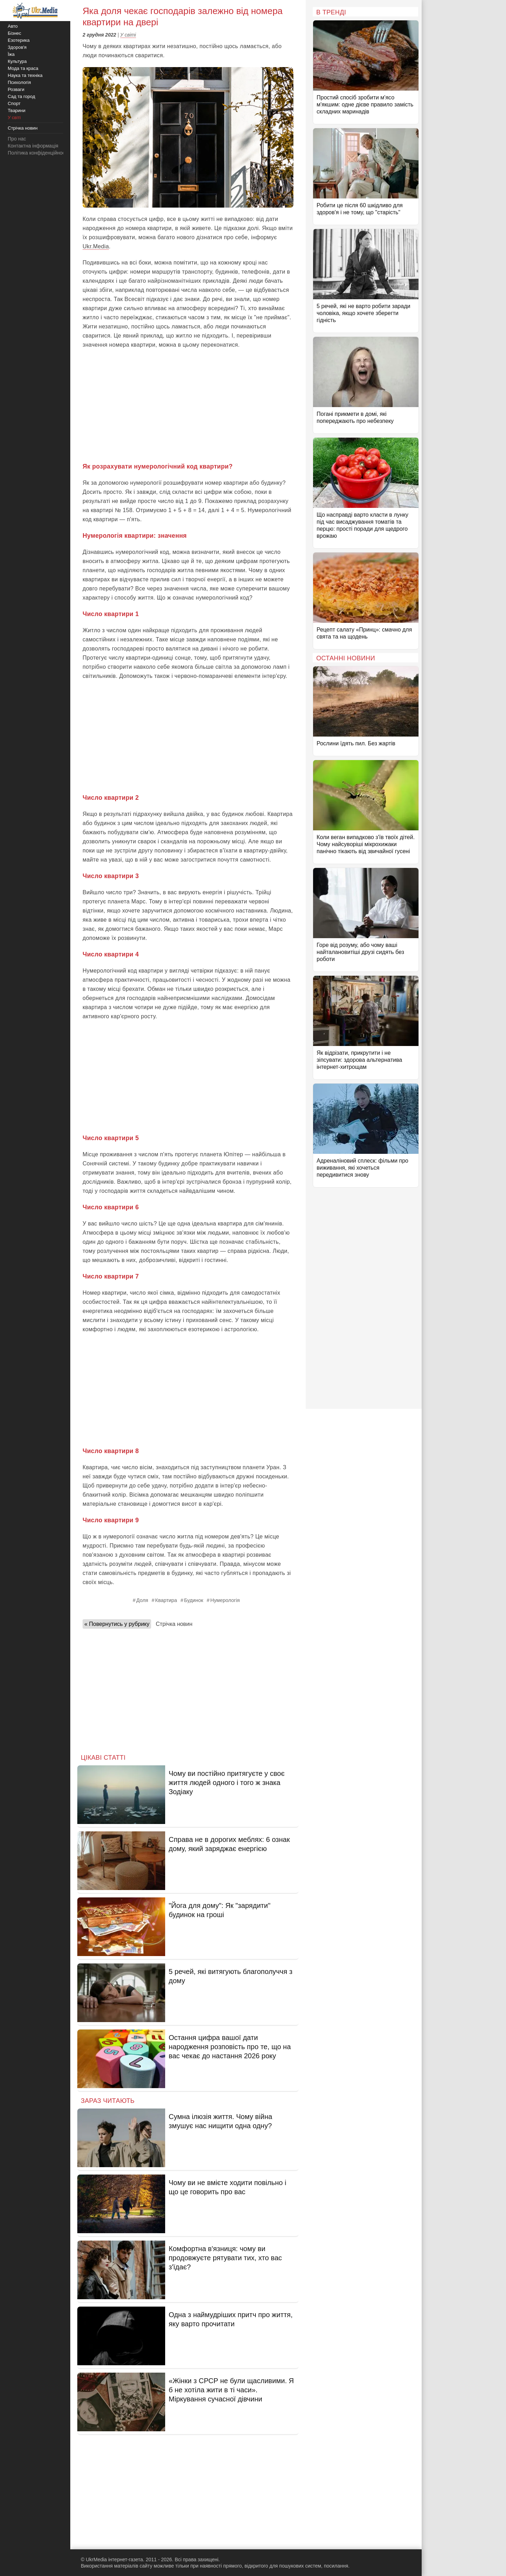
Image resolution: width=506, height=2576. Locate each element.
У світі (128, 35)
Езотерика (19, 40)
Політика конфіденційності (38, 153)
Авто (13, 26)
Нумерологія (225, 1600)
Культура (17, 61)
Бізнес (14, 33)
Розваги (16, 89)
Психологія (19, 82)
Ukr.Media (96, 246)
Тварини (16, 110)
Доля (142, 1600)
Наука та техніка (25, 75)
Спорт (14, 103)
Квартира (166, 1600)
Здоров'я (17, 47)
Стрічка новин (174, 1624)
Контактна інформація (33, 146)
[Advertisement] (188, 406)
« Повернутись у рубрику (116, 1624)
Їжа (11, 54)
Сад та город (21, 96)
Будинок (193, 1600)
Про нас (17, 139)
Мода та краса (23, 68)
